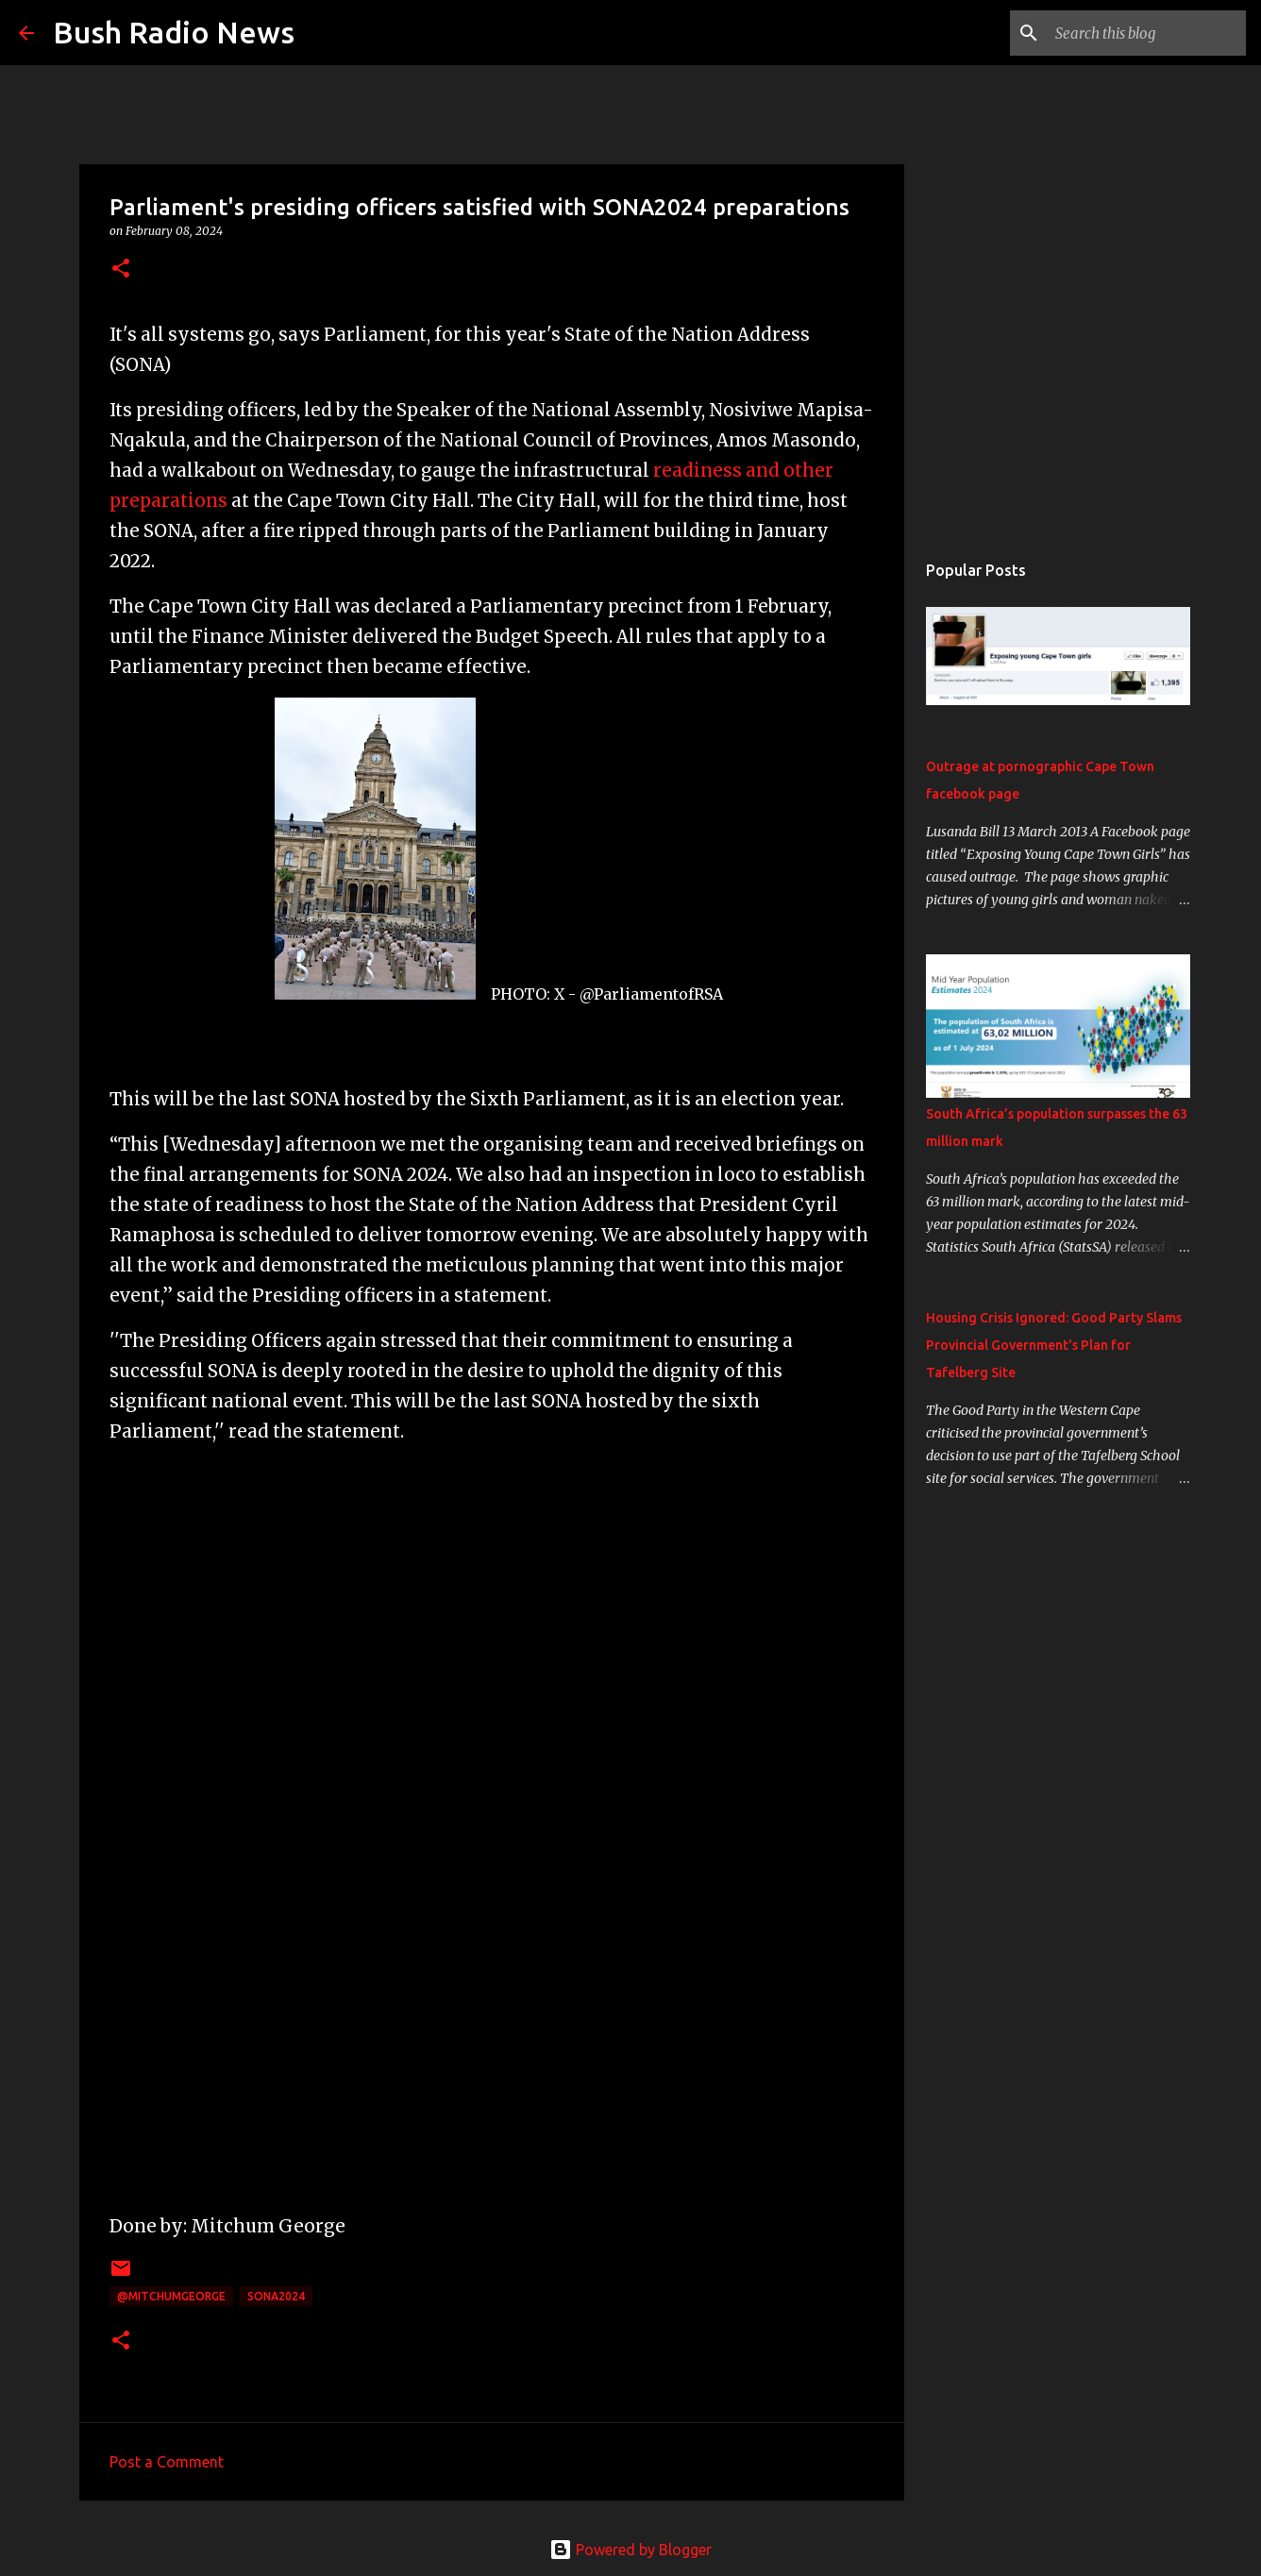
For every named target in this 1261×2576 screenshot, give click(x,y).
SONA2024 (276, 2296)
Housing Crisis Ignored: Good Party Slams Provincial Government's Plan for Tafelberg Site (1054, 1345)
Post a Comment (166, 2461)
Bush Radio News (173, 32)
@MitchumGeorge (171, 2296)
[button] (120, 269)
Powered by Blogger (630, 2549)
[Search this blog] (1147, 33)
